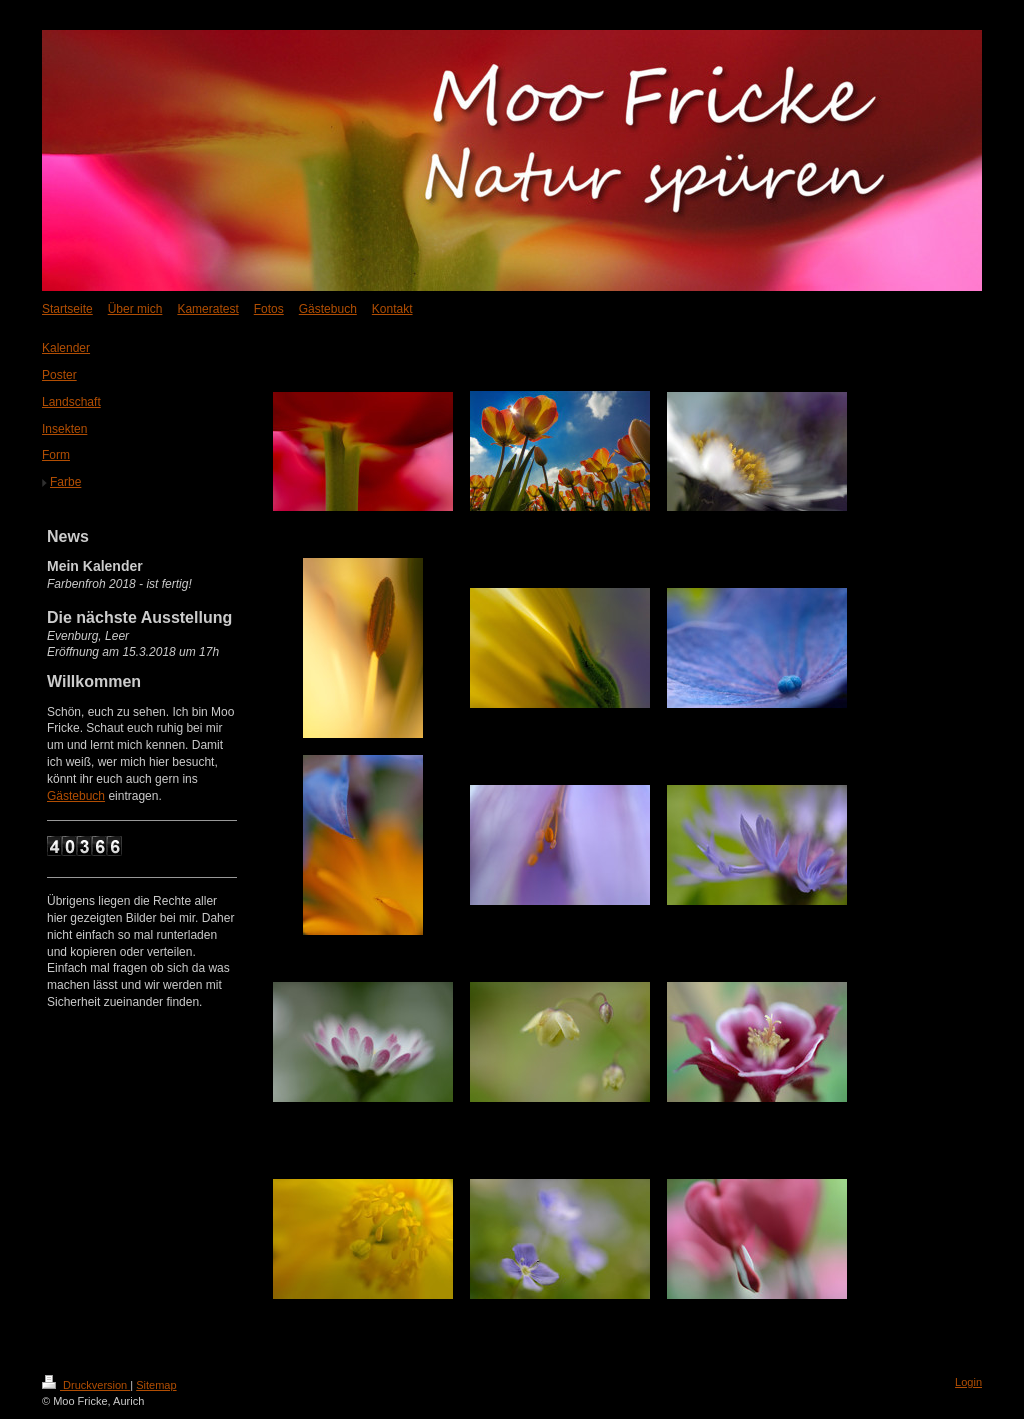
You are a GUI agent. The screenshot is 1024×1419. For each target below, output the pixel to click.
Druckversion (86, 1385)
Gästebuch (76, 796)
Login (968, 1382)
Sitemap (156, 1385)
